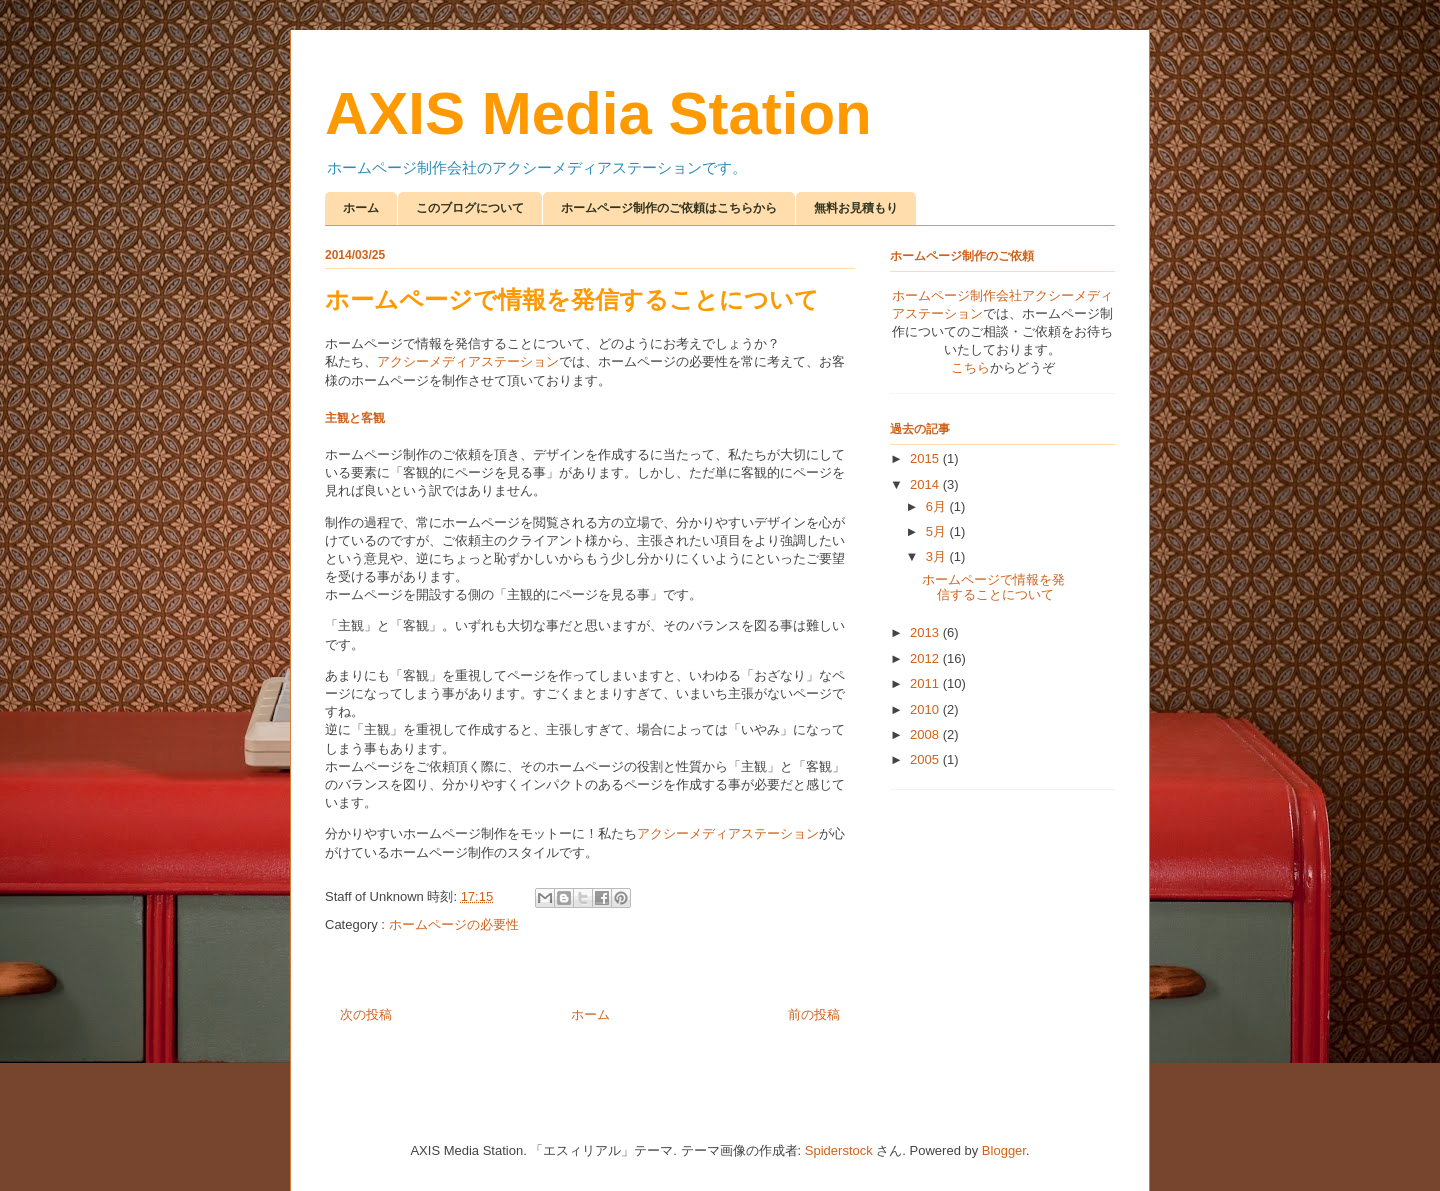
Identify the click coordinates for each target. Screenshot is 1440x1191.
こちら (970, 367)
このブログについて (470, 208)
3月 (938, 556)
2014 (926, 484)
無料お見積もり (856, 208)
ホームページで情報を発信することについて (993, 587)
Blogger (1004, 1150)
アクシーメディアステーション (468, 361)
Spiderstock (839, 1150)
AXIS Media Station (598, 113)
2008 (926, 734)
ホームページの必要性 (454, 924)
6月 (938, 506)
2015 (926, 458)
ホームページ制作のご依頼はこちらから (669, 208)
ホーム (361, 208)
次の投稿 (366, 1014)
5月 (938, 531)
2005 (926, 759)
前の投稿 (814, 1014)
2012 (926, 658)
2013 (926, 632)
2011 (926, 683)
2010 (926, 709)
